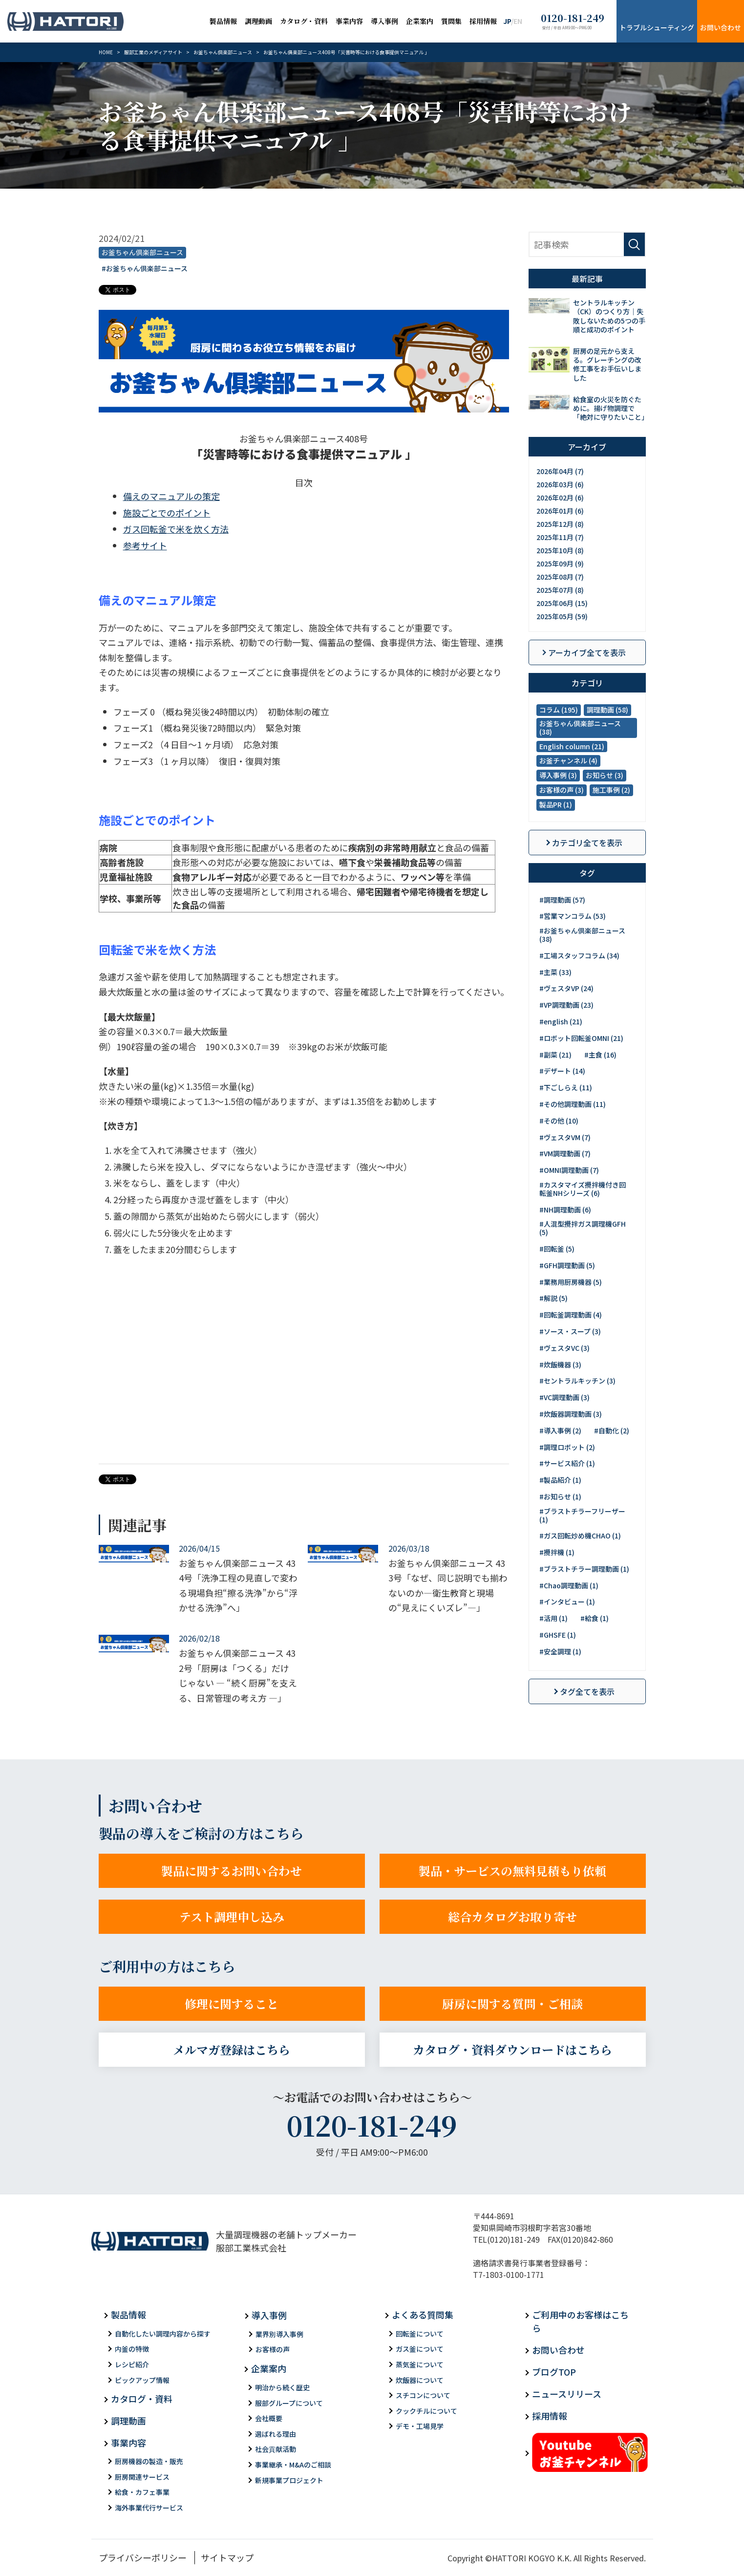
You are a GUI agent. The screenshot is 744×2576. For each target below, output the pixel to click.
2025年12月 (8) (560, 524)
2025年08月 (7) (560, 577)
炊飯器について (420, 2380)
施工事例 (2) (611, 790)
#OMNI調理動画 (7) (569, 1170)
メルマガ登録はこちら (231, 2049)
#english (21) (560, 1021)
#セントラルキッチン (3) (577, 1380)
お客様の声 (272, 2349)
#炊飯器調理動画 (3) (570, 1414)
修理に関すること (231, 2003)
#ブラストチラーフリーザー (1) (582, 1515)
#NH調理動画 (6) (565, 1209)
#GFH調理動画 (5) (567, 1265)
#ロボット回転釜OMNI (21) (581, 1038)
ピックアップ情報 (142, 2380)
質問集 (451, 21)
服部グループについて (289, 2403)
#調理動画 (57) (562, 900)
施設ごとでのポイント (167, 512)
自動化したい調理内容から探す (163, 2333)
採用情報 (483, 21)
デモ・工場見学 (420, 2426)
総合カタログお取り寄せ (512, 1916)
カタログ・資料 (304, 21)
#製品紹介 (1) (560, 1480)
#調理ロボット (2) (567, 1447)
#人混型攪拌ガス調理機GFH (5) (582, 1228)
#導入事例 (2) (560, 1430)
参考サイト (145, 545)
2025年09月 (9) (560, 563)
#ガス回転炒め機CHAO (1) (580, 1535)
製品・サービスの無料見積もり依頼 (512, 1870)
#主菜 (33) (555, 972)
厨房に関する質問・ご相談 (512, 2003)
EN (517, 21)
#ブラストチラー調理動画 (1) (584, 1569)
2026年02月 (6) (560, 497)
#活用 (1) (553, 1618)
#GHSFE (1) (557, 1635)
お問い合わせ (720, 27)
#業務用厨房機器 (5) (570, 1282)
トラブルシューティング (656, 27)
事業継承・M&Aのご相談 (293, 2464)
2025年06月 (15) (562, 603)
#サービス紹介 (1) (567, 1463)
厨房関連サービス (142, 2477)
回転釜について (420, 2333)
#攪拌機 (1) (556, 1552)
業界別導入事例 (279, 2334)
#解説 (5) (553, 1298)
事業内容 (349, 21)
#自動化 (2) (611, 1430)
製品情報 (223, 21)
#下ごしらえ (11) (565, 1087)
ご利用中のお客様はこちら (580, 2321)
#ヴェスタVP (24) (566, 988)
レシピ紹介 (132, 2364)
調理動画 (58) (607, 709)
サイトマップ (227, 2557)
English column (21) (571, 746)
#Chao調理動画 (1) (568, 1585)
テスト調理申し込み (231, 1916)
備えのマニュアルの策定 (171, 496)
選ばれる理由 (275, 2434)
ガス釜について (420, 2349)
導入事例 (384, 21)
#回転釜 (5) (556, 1249)
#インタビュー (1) (567, 1601)
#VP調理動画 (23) (566, 1005)
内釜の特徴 (132, 2349)
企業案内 (419, 21)
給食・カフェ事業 (142, 2492)
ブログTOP (554, 2371)
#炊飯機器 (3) (560, 1364)
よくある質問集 (422, 2314)
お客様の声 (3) (561, 790)
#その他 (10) (558, 1121)
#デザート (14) (562, 1071)
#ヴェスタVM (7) (565, 1137)
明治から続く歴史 (282, 2387)
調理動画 (258, 21)
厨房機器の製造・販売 (149, 2461)
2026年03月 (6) (560, 484)
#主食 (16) (600, 1055)
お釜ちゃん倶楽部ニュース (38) (580, 727)
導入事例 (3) (558, 775)
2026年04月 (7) (560, 471)
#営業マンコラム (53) (572, 916)
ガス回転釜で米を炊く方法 (176, 528)
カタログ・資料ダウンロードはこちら (512, 2049)
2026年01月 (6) (560, 511)
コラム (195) (558, 709)
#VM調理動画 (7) (565, 1153)
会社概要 (268, 2418)
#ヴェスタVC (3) (564, 1348)
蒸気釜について (420, 2364)
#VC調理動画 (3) (564, 1397)
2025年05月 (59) (562, 616)
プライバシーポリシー (143, 2557)
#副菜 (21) (555, 1055)
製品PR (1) (555, 804)
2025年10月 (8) (560, 550)
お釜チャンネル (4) (568, 760)
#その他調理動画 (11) (572, 1104)
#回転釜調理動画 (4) (570, 1315)
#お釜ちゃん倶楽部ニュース (145, 268)
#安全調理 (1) (560, 1651)
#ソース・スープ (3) (570, 1331)
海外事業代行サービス (149, 2507)
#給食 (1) (594, 1618)
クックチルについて (426, 2411)
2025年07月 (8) (560, 590)
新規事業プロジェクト (289, 2480)
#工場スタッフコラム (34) (579, 955)
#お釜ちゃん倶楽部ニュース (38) (582, 935)
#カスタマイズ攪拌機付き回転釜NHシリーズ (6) (582, 1189)
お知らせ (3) (604, 775)
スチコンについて (423, 2395)
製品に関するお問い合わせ (231, 1870)
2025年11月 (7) (560, 537)
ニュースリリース (566, 2393)
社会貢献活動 (275, 2449)
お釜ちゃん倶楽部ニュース (142, 252)
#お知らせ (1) (560, 1496)
